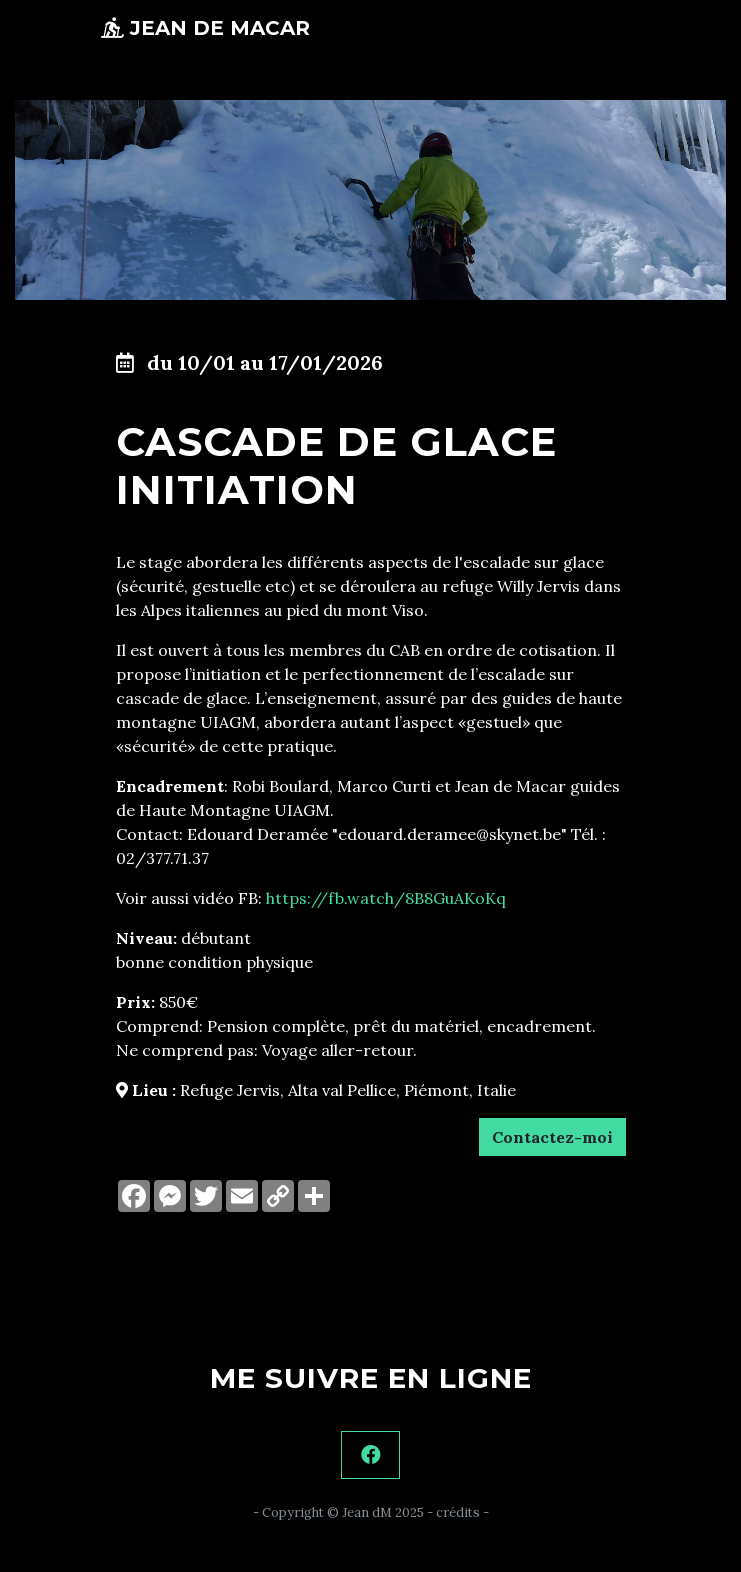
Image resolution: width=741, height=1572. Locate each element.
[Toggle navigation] (613, 28)
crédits (458, 1512)
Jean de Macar (205, 28)
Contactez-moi (552, 1137)
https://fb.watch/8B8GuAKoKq (386, 898)
